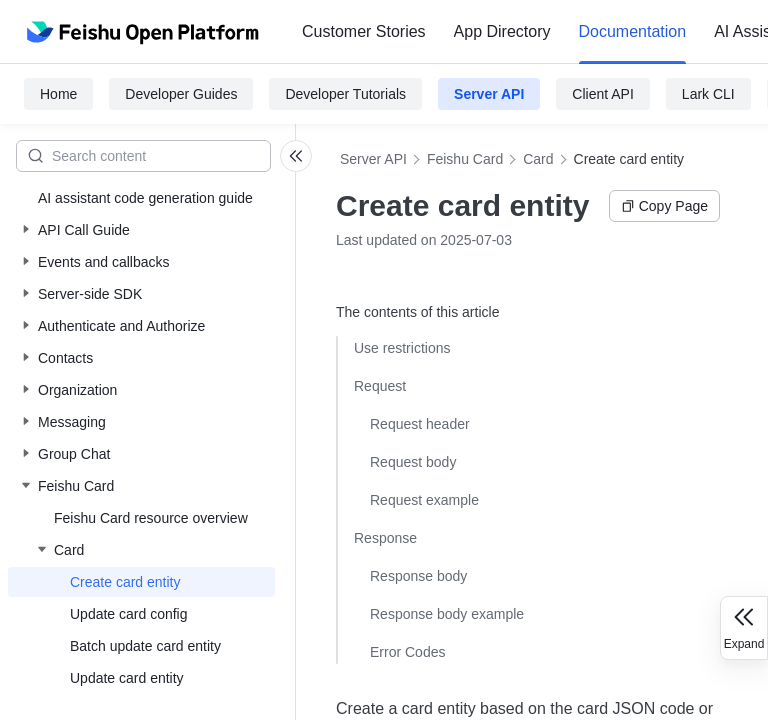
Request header (420, 424)
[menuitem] (364, 32)
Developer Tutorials (345, 94)
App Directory (502, 31)
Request (380, 386)
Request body (413, 462)
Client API (602, 94)
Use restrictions (402, 348)
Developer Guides (181, 94)
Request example (424, 500)
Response (385, 538)
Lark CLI (708, 94)
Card (538, 159)
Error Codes (407, 652)
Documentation (633, 31)
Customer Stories (364, 31)
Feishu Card (465, 159)
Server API (489, 94)
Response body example (447, 614)
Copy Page (664, 206)
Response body (418, 576)
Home (58, 94)
